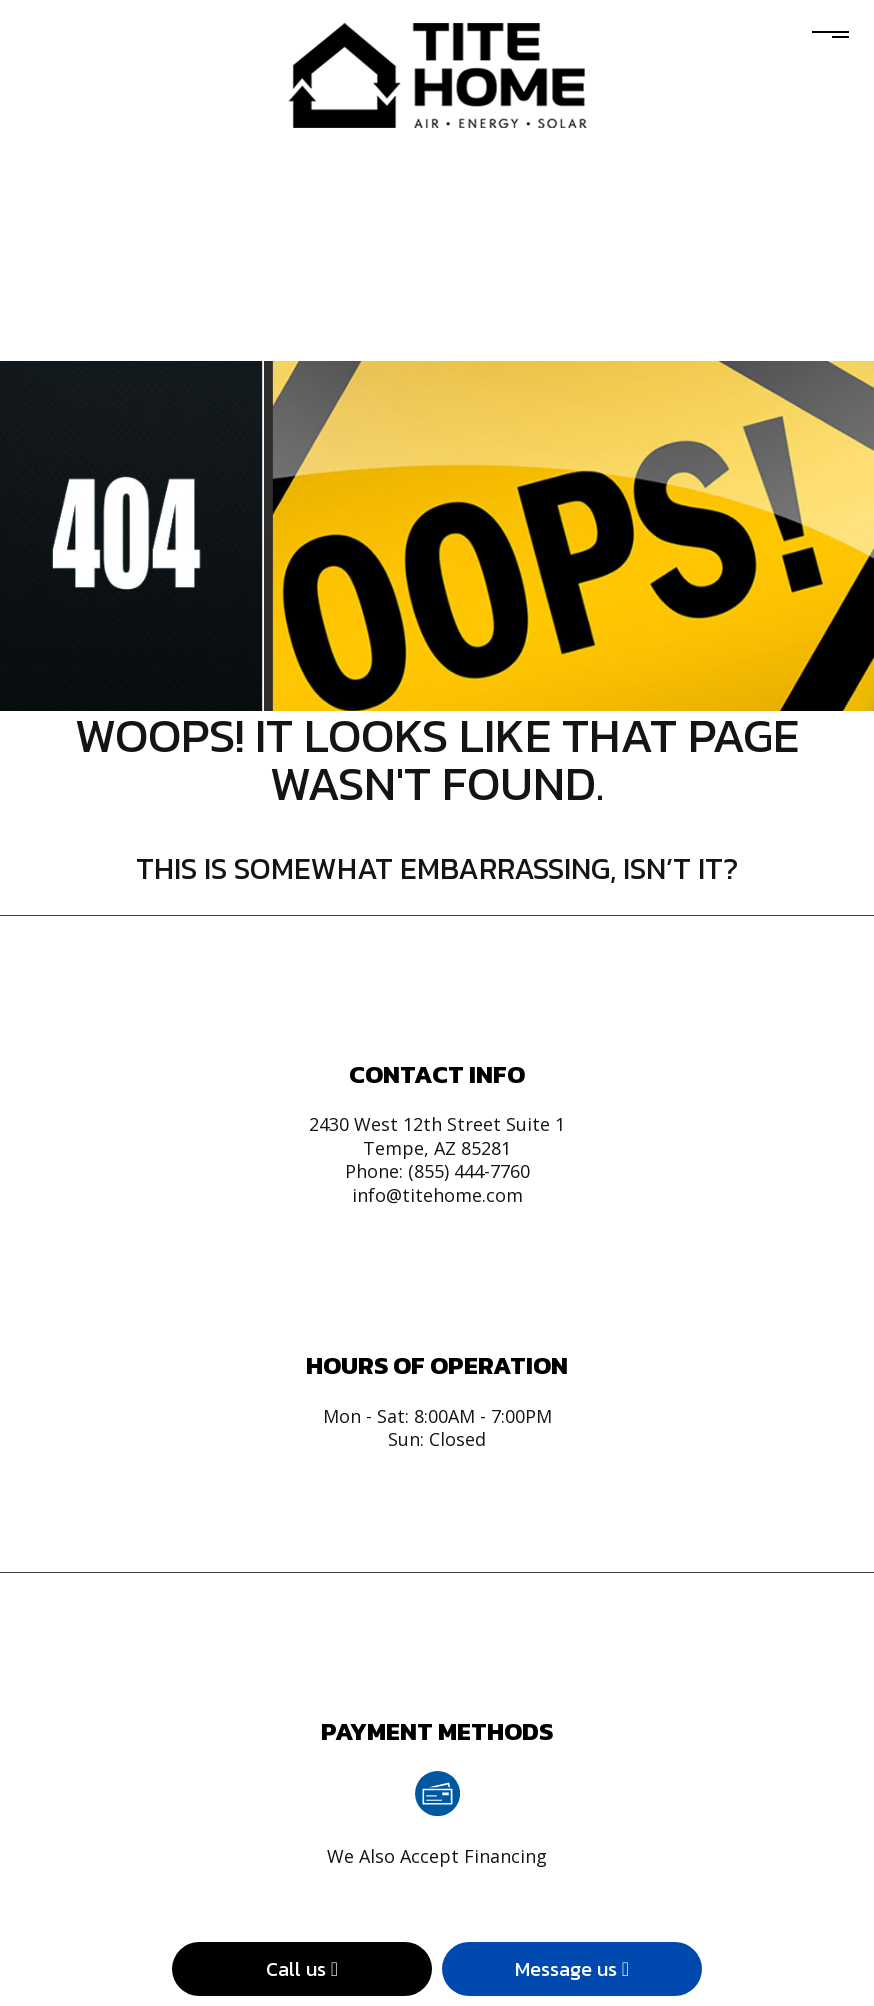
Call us (302, 1969)
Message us (572, 1969)
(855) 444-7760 (469, 1171)
